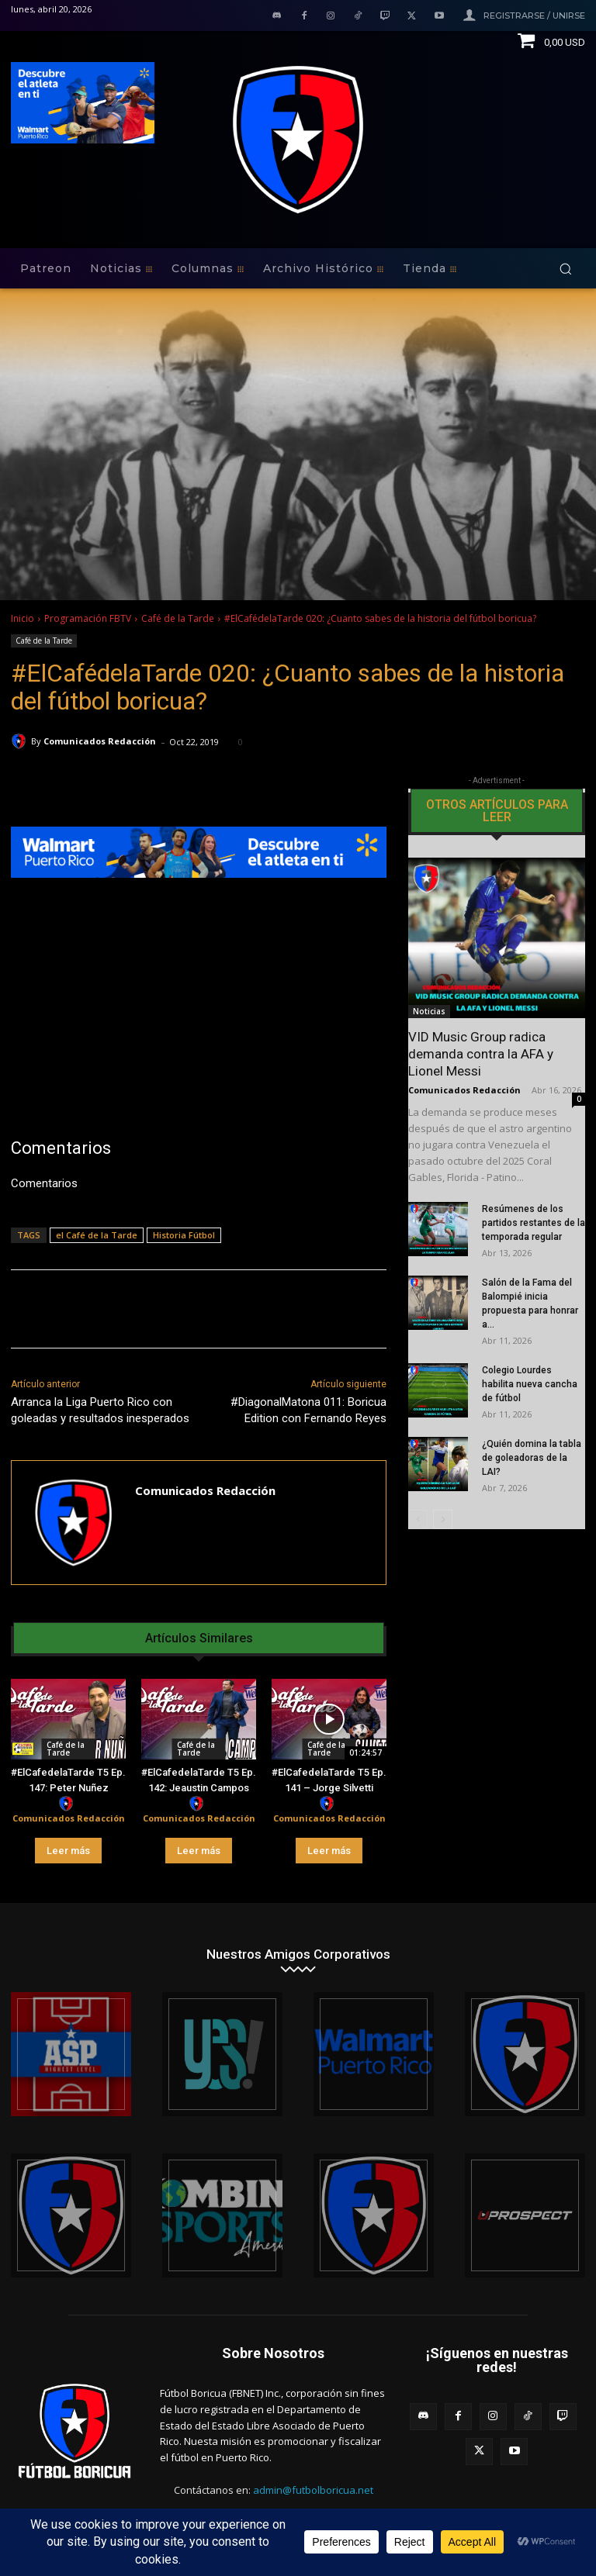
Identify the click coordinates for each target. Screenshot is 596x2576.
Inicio (22, 618)
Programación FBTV (87, 618)
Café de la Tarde (177, 618)
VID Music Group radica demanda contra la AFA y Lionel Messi (480, 1054)
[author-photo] (68, 1804)
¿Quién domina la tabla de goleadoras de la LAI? (531, 1457)
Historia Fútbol (184, 1235)
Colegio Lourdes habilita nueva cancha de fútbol (529, 1384)
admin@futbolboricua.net (313, 2490)
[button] (565, 268)
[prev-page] (418, 1519)
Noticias (429, 1011)
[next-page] (442, 1519)
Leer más (68, 1850)
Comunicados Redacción (99, 741)
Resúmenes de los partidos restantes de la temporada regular (533, 1222)
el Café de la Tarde (96, 1235)
